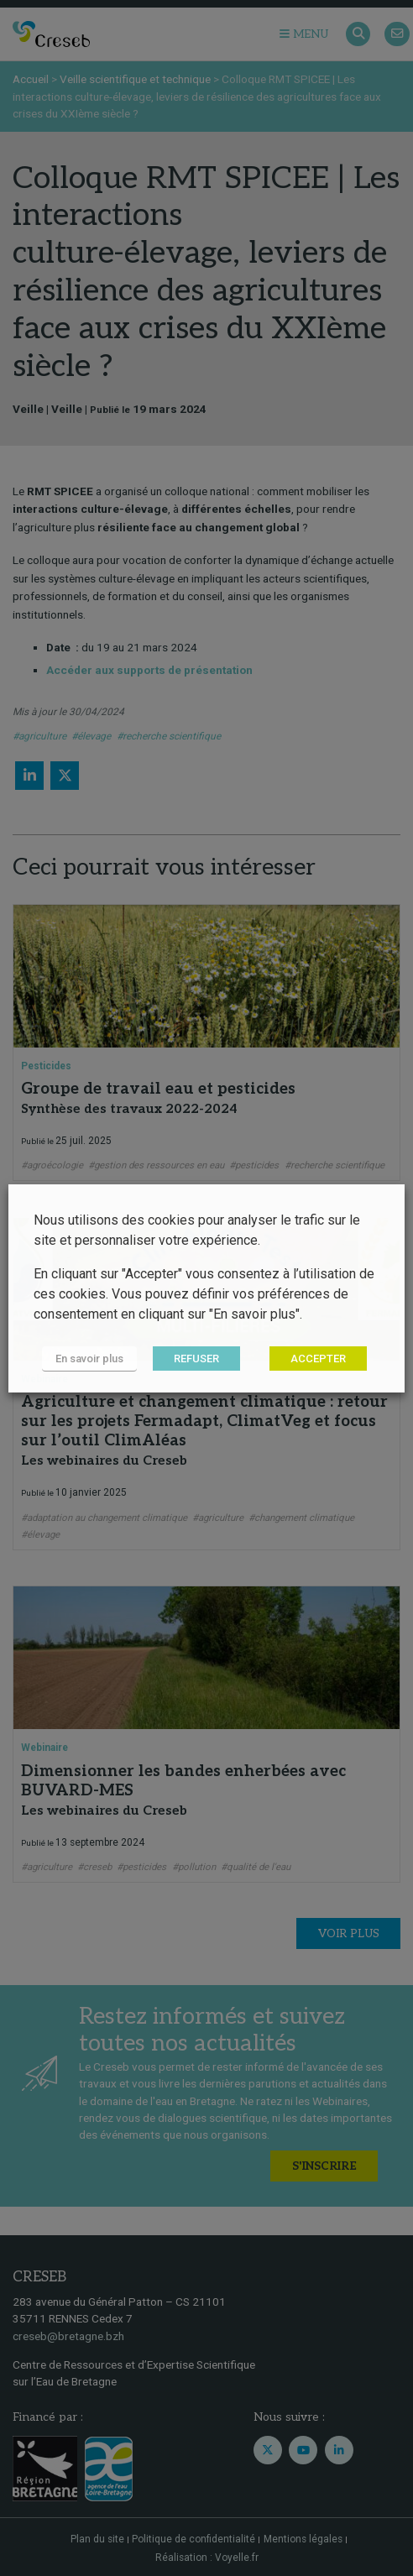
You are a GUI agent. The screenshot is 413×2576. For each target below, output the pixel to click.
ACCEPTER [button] (318, 1358)
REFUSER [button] (196, 1358)
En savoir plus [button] (89, 1358)
